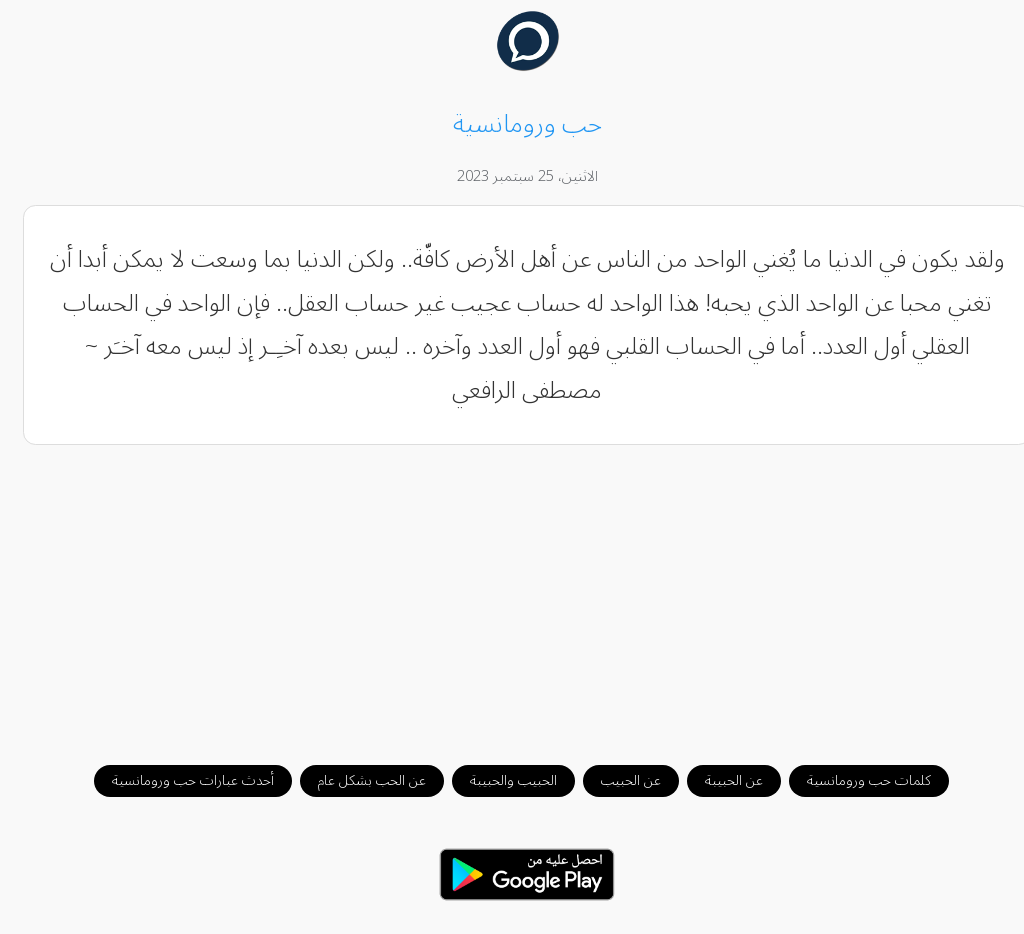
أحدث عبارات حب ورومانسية (178, 780)
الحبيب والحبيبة (498, 780)
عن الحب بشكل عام (357, 780)
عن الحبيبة (719, 780)
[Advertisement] (512, 595)
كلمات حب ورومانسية (854, 780)
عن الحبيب (616, 780)
